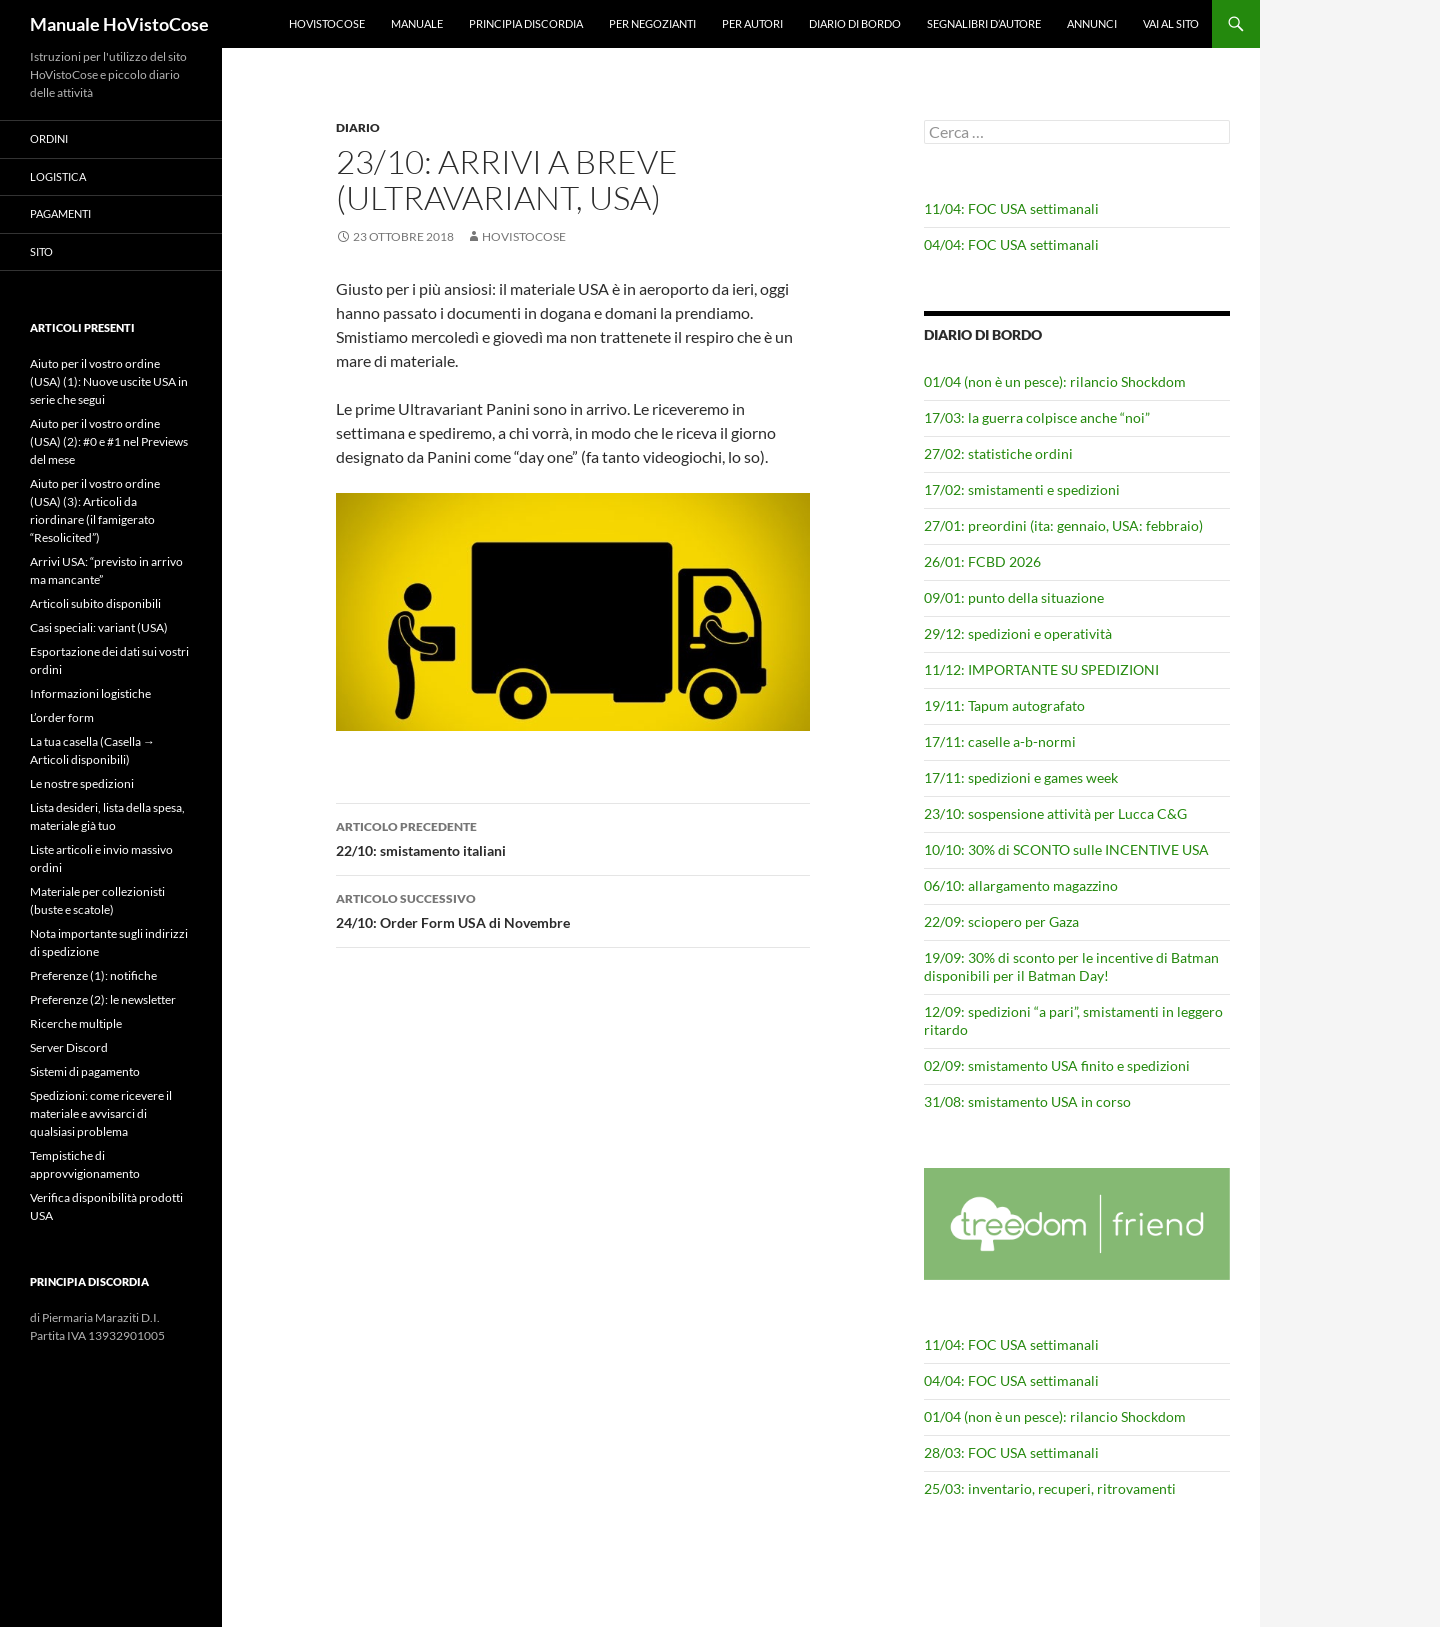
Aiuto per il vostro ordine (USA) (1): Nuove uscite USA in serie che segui (109, 381)
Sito (41, 251)
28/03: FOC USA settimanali (1011, 1452)
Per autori (752, 23)
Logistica (58, 176)
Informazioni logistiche (90, 693)
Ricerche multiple (76, 1023)
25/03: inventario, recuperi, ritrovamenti (1050, 1488)
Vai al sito (1171, 23)
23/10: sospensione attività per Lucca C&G (1055, 813)
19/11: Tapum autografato (1004, 705)
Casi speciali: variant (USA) (99, 627)
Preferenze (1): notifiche (93, 975)
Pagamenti (60, 213)
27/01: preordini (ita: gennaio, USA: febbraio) (1063, 525)
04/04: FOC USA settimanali (1011, 244)
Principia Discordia (526, 23)
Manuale (417, 23)
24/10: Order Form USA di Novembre (573, 909)
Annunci (1092, 23)
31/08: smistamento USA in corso (1027, 1101)
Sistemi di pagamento (85, 1071)
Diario (358, 127)
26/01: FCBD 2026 (982, 561)
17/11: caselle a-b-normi (1000, 741)
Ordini (49, 138)
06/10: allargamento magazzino (1021, 885)
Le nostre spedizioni (82, 783)
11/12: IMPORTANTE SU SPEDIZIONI (1041, 669)
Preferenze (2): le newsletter (103, 999)
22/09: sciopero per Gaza (1001, 921)
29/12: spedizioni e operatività (1018, 633)
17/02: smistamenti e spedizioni (1022, 489)
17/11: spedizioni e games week (1021, 777)
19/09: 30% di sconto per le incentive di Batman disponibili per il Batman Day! (1071, 966)
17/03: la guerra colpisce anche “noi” (1037, 417)
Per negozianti (652, 23)
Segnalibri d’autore (984, 23)
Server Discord (69, 1047)
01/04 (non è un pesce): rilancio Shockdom (1055, 381)
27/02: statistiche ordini (998, 453)
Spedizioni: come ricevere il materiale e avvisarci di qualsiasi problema (101, 1113)
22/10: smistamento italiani (573, 837)
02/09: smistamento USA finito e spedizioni (1057, 1065)
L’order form (62, 717)
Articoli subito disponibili (95, 603)
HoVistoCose (327, 23)
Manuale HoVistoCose (119, 24)
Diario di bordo (855, 23)
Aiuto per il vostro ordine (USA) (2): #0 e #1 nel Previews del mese (109, 441)
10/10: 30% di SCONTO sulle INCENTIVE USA (1066, 849)
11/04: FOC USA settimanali (1011, 208)
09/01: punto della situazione (1014, 597)
